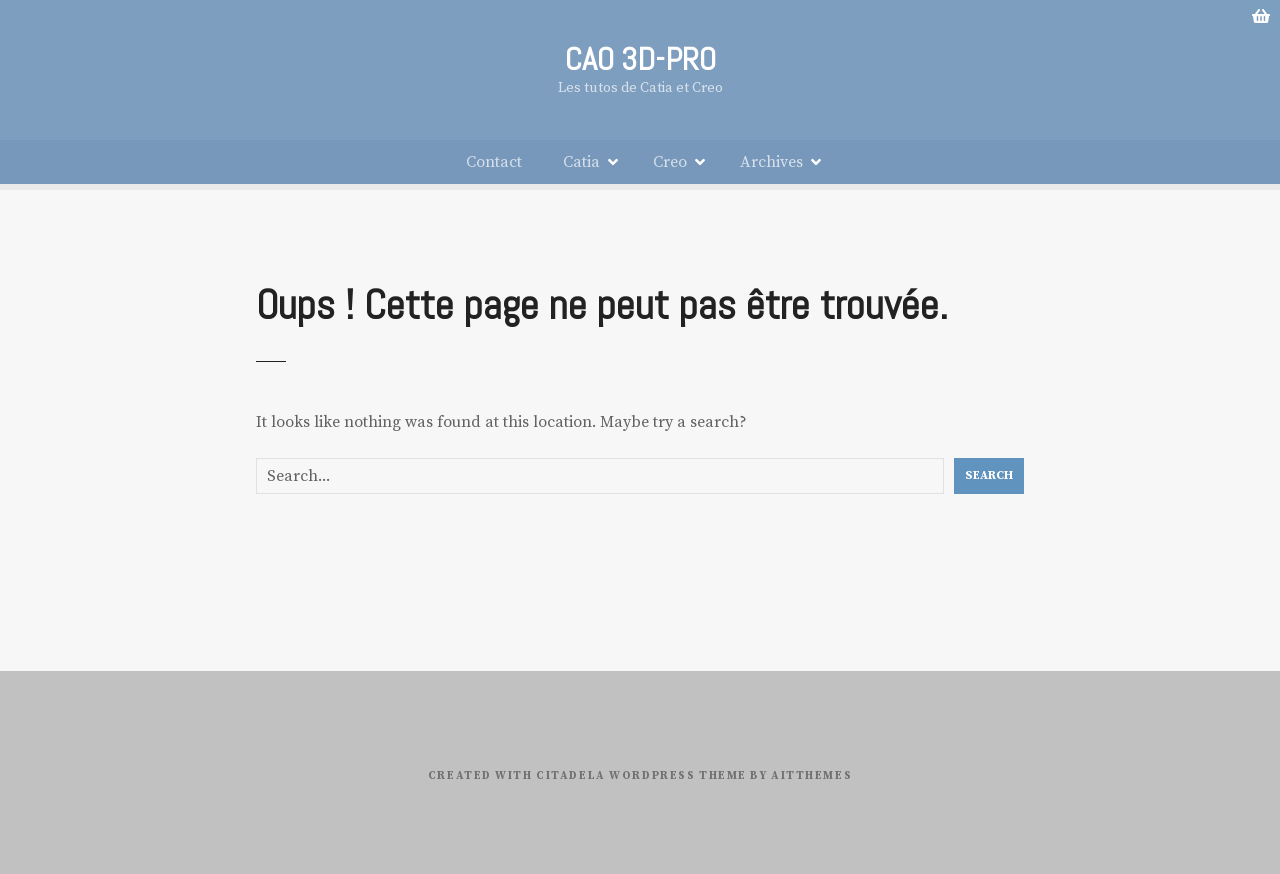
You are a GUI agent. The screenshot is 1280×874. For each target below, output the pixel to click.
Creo (670, 162)
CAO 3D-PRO (640, 59)
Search (989, 475)
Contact (494, 162)
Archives (771, 162)
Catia (581, 162)
